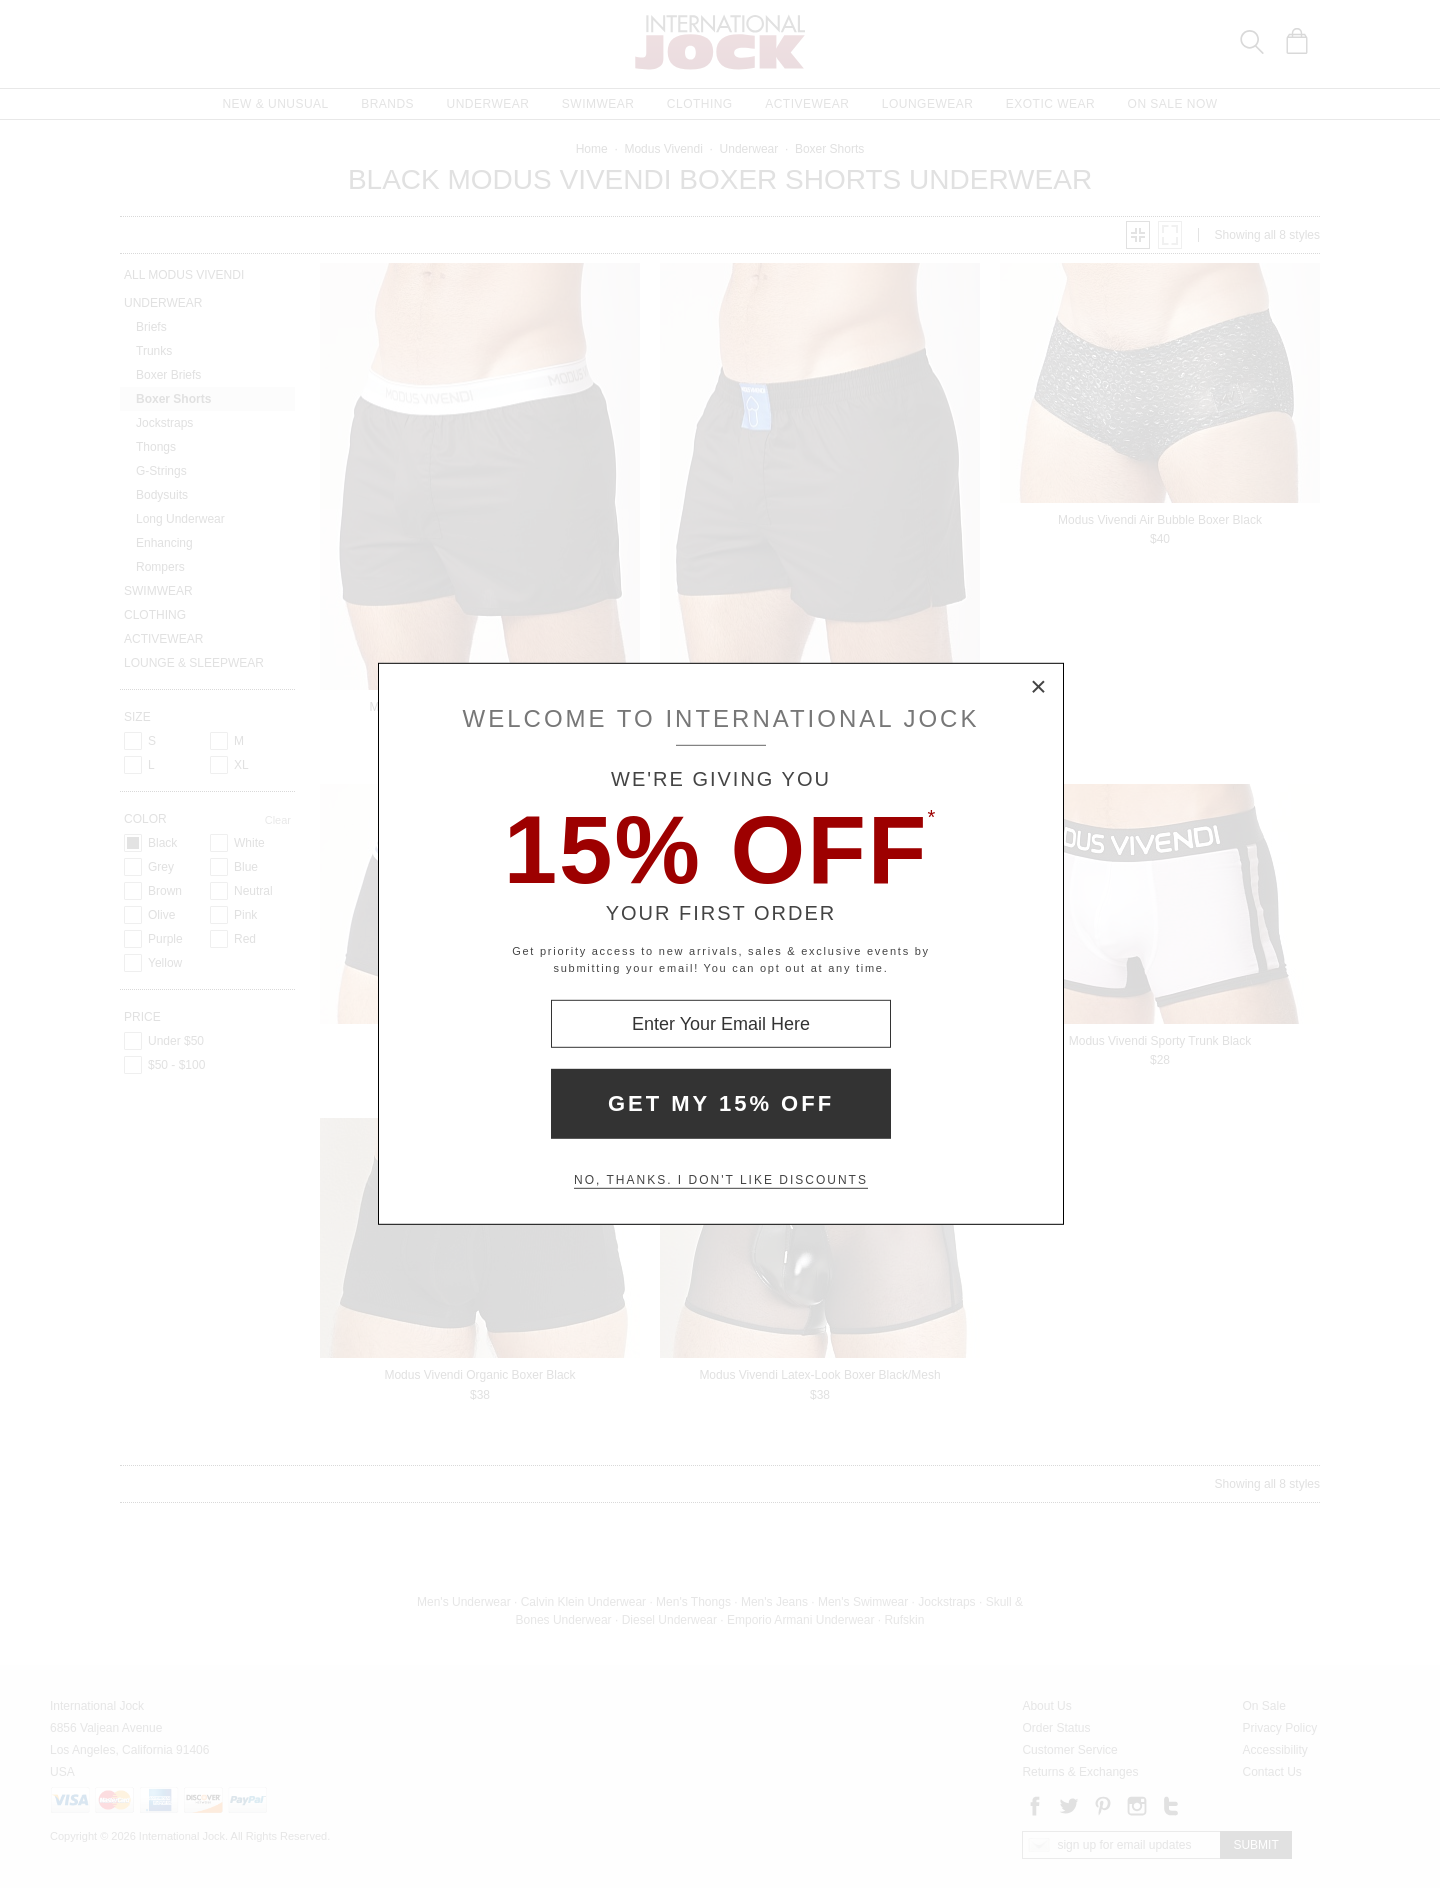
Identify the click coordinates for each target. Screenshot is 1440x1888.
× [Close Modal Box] (1039, 688)
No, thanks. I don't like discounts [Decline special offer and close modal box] (721, 1180)
